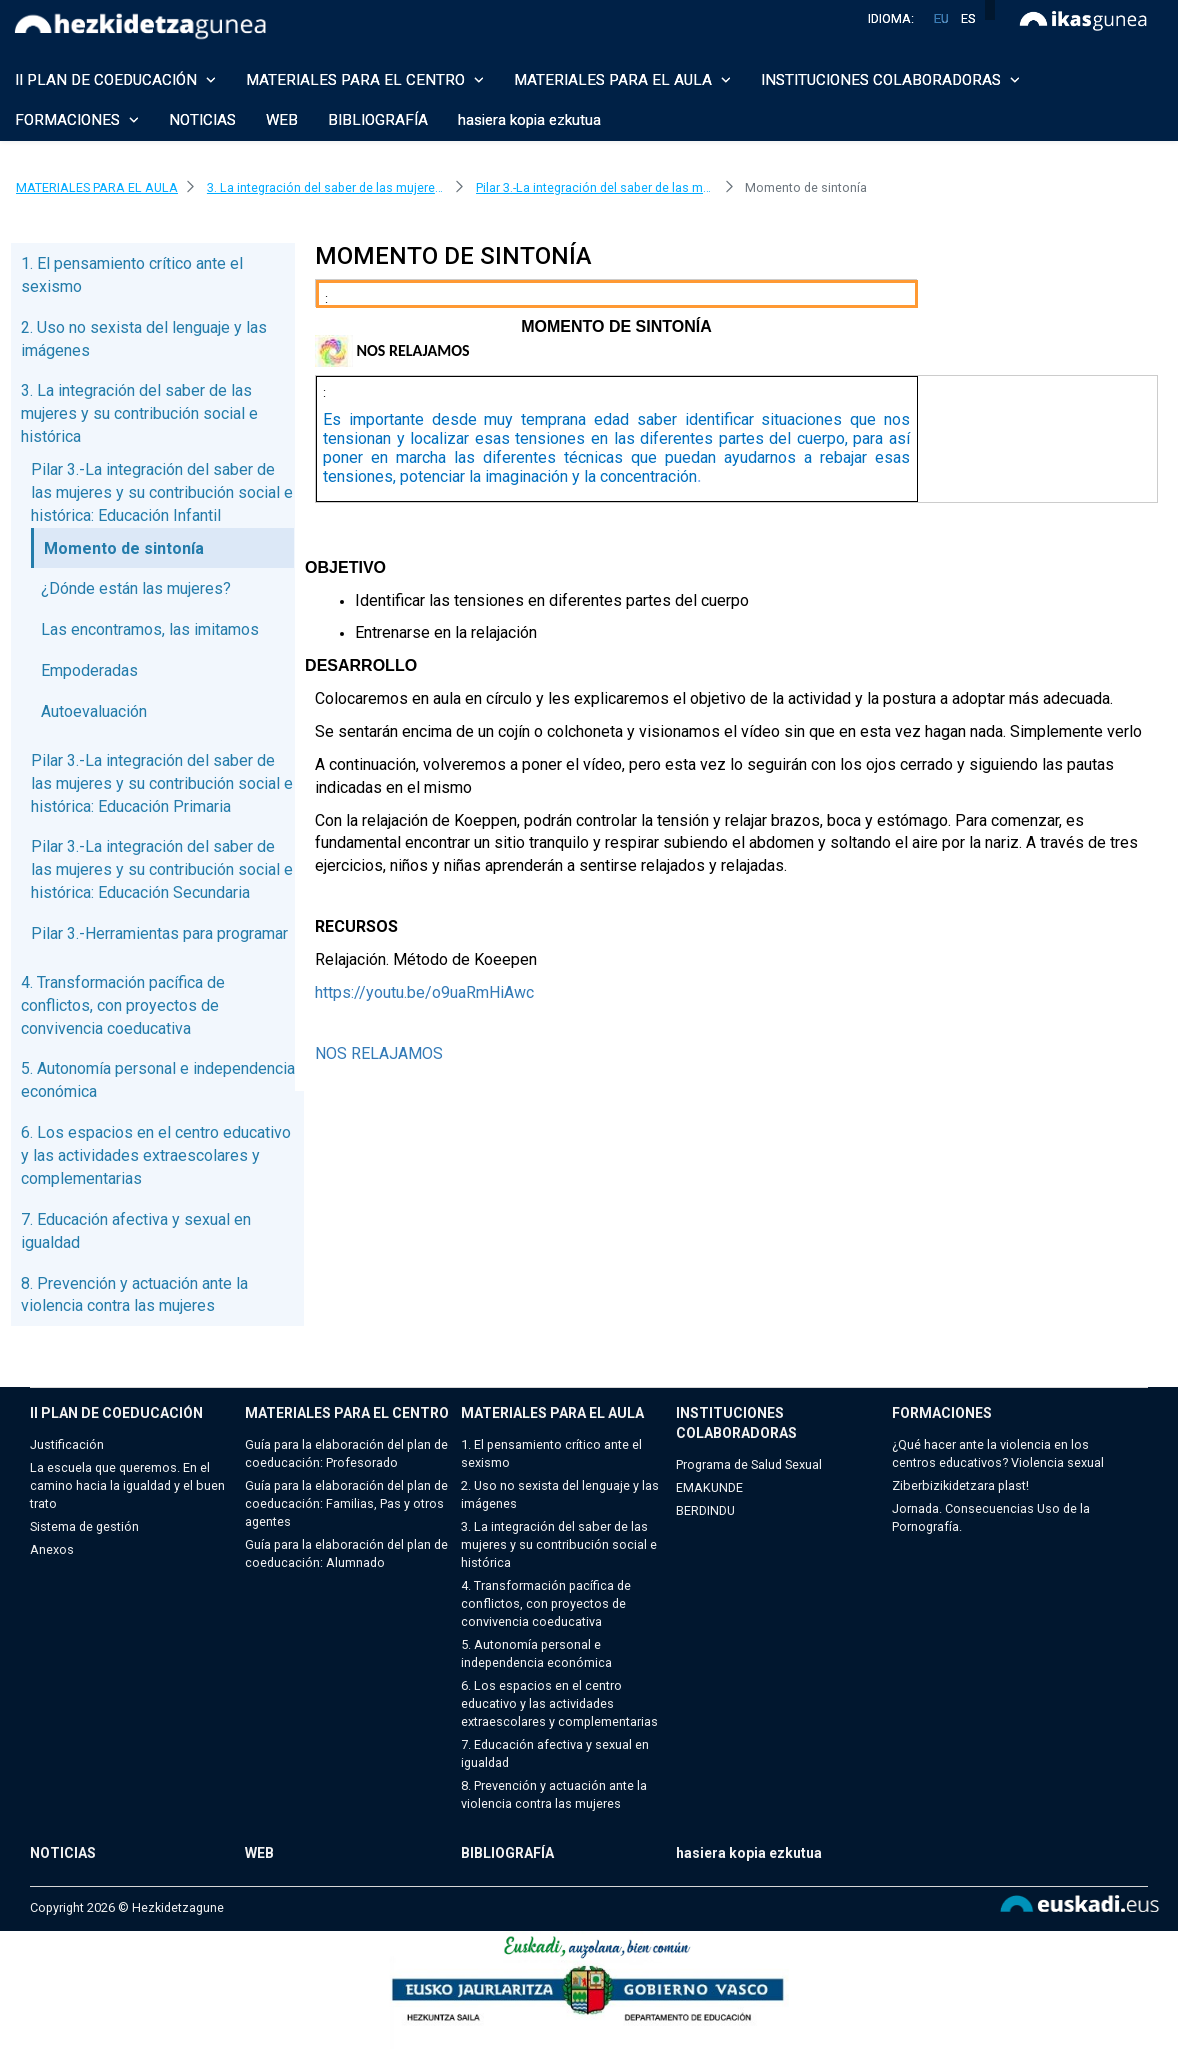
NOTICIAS (202, 120)
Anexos (52, 1549)
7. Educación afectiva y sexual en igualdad (555, 1753)
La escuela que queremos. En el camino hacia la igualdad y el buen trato (127, 1485)
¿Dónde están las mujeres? (136, 588)
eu (941, 18)
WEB (282, 120)
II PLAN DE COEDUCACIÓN (116, 1413)
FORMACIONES (942, 1413)
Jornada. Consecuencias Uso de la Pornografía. (991, 1517)
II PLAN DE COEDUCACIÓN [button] (115, 80)
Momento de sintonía (124, 548)
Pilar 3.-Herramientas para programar (159, 933)
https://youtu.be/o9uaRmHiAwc (424, 992)
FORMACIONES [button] (77, 120)
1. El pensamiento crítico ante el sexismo (551, 1453)
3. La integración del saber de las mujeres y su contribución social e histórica (139, 413)
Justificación (67, 1444)
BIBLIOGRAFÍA (378, 120)
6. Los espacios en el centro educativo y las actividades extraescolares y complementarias (156, 1155)
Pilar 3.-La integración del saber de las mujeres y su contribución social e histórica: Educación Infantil (162, 492)
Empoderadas (89, 670)
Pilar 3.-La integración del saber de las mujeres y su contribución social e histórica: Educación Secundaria (162, 869)
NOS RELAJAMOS (379, 1053)
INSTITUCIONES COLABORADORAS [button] (890, 80)
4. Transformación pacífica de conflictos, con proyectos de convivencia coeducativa (123, 1005)
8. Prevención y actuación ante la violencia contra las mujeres (554, 1794)
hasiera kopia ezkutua (529, 120)
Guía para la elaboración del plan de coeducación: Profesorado (346, 1453)
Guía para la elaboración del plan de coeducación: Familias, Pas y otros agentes (346, 1503)
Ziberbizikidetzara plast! (960, 1485)
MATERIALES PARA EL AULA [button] (622, 80)
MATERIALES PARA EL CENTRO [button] (365, 80)
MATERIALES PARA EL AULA (552, 1413)
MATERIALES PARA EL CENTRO (347, 1413)
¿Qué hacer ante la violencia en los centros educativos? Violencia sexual (998, 1453)
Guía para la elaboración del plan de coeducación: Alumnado (346, 1553)
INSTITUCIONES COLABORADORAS (736, 1423)
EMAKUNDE (709, 1487)
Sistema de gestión (84, 1526)
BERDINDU (705, 1510)
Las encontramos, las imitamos (150, 629)
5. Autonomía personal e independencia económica (536, 1653)
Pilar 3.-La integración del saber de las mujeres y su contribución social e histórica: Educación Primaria (162, 783)
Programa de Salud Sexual (749, 1464)
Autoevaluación (94, 711)
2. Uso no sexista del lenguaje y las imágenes (560, 1494)
